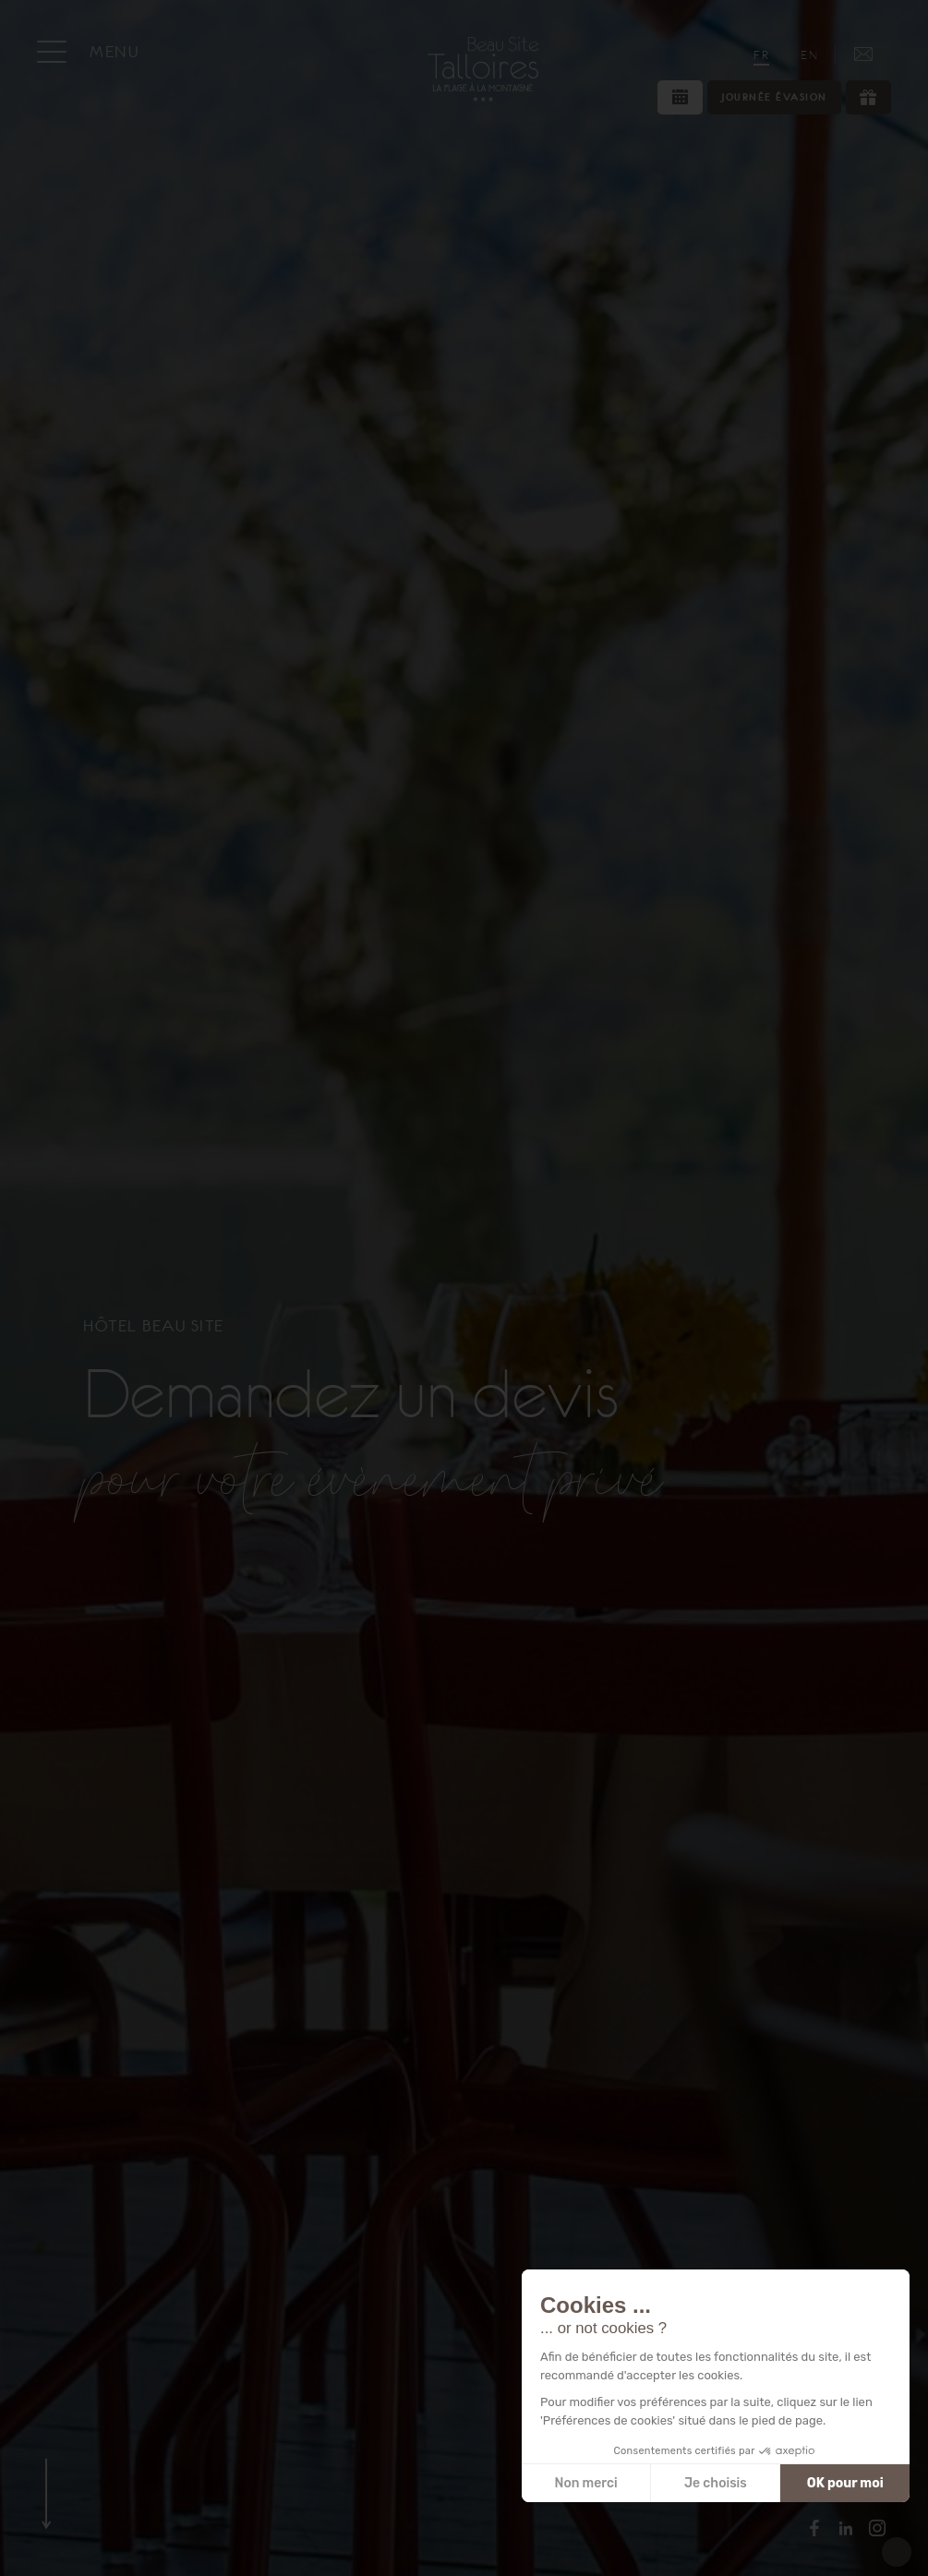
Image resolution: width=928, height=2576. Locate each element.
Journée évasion (774, 96)
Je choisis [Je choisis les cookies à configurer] (715, 2483)
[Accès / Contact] (863, 54)
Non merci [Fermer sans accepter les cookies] (585, 2483)
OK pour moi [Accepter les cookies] (845, 2483)
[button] (896, 2552)
